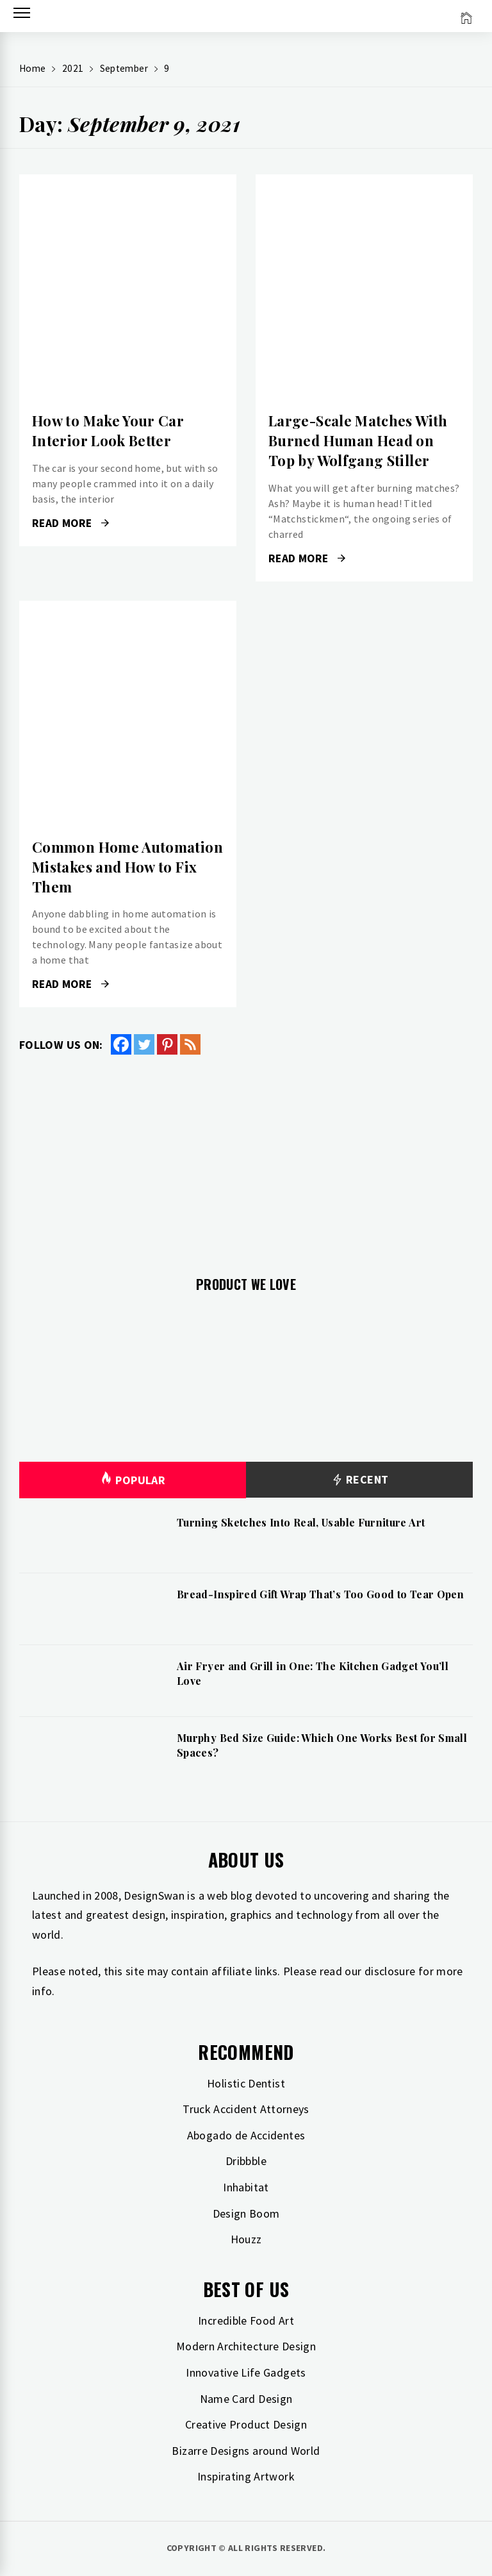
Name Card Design (246, 2398)
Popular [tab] (132, 1480)
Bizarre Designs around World (246, 2450)
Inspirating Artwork (246, 2476)
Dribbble (246, 2161)
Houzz (246, 2239)
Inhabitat (245, 2187)
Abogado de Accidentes (246, 2135)
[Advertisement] (246, 1158)
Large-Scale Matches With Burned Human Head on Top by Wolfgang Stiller (358, 440)
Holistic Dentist (246, 2083)
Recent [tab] (360, 1480)
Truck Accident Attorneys (246, 2109)
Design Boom (246, 2213)
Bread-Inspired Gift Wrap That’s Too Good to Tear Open (320, 1594)
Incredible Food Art (246, 2320)
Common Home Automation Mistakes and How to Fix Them (127, 866)
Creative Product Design (246, 2424)
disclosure (390, 1971)
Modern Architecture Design (246, 2346)
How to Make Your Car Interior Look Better (108, 430)
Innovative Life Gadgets (246, 2372)
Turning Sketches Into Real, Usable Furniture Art (301, 1522)
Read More (70, 523)
